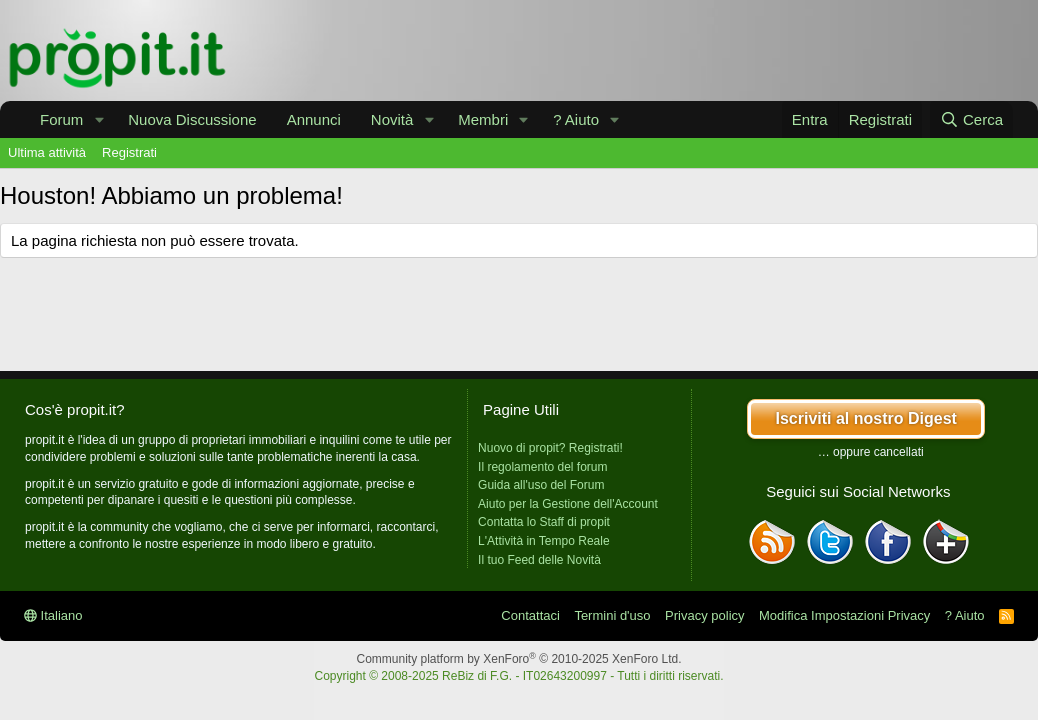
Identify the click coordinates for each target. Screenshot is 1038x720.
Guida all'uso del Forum (541, 485)
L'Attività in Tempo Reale (543, 541)
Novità (392, 119)
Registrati (129, 152)
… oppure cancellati (871, 452)
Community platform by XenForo (519, 659)
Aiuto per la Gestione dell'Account (568, 504)
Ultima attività (47, 152)
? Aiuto (576, 119)
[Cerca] (971, 119)
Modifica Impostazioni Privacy (844, 615)
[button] (99, 119)
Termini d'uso (612, 615)
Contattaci (530, 615)
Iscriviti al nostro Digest (865, 418)
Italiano (53, 615)
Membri (483, 119)
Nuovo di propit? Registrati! (550, 448)
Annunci (314, 119)
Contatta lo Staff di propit (544, 522)
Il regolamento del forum (542, 467)
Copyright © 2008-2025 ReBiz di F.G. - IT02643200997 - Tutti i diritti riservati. (518, 676)
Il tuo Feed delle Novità (539, 560)
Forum (61, 119)
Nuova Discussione (192, 119)
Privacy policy (704, 615)
